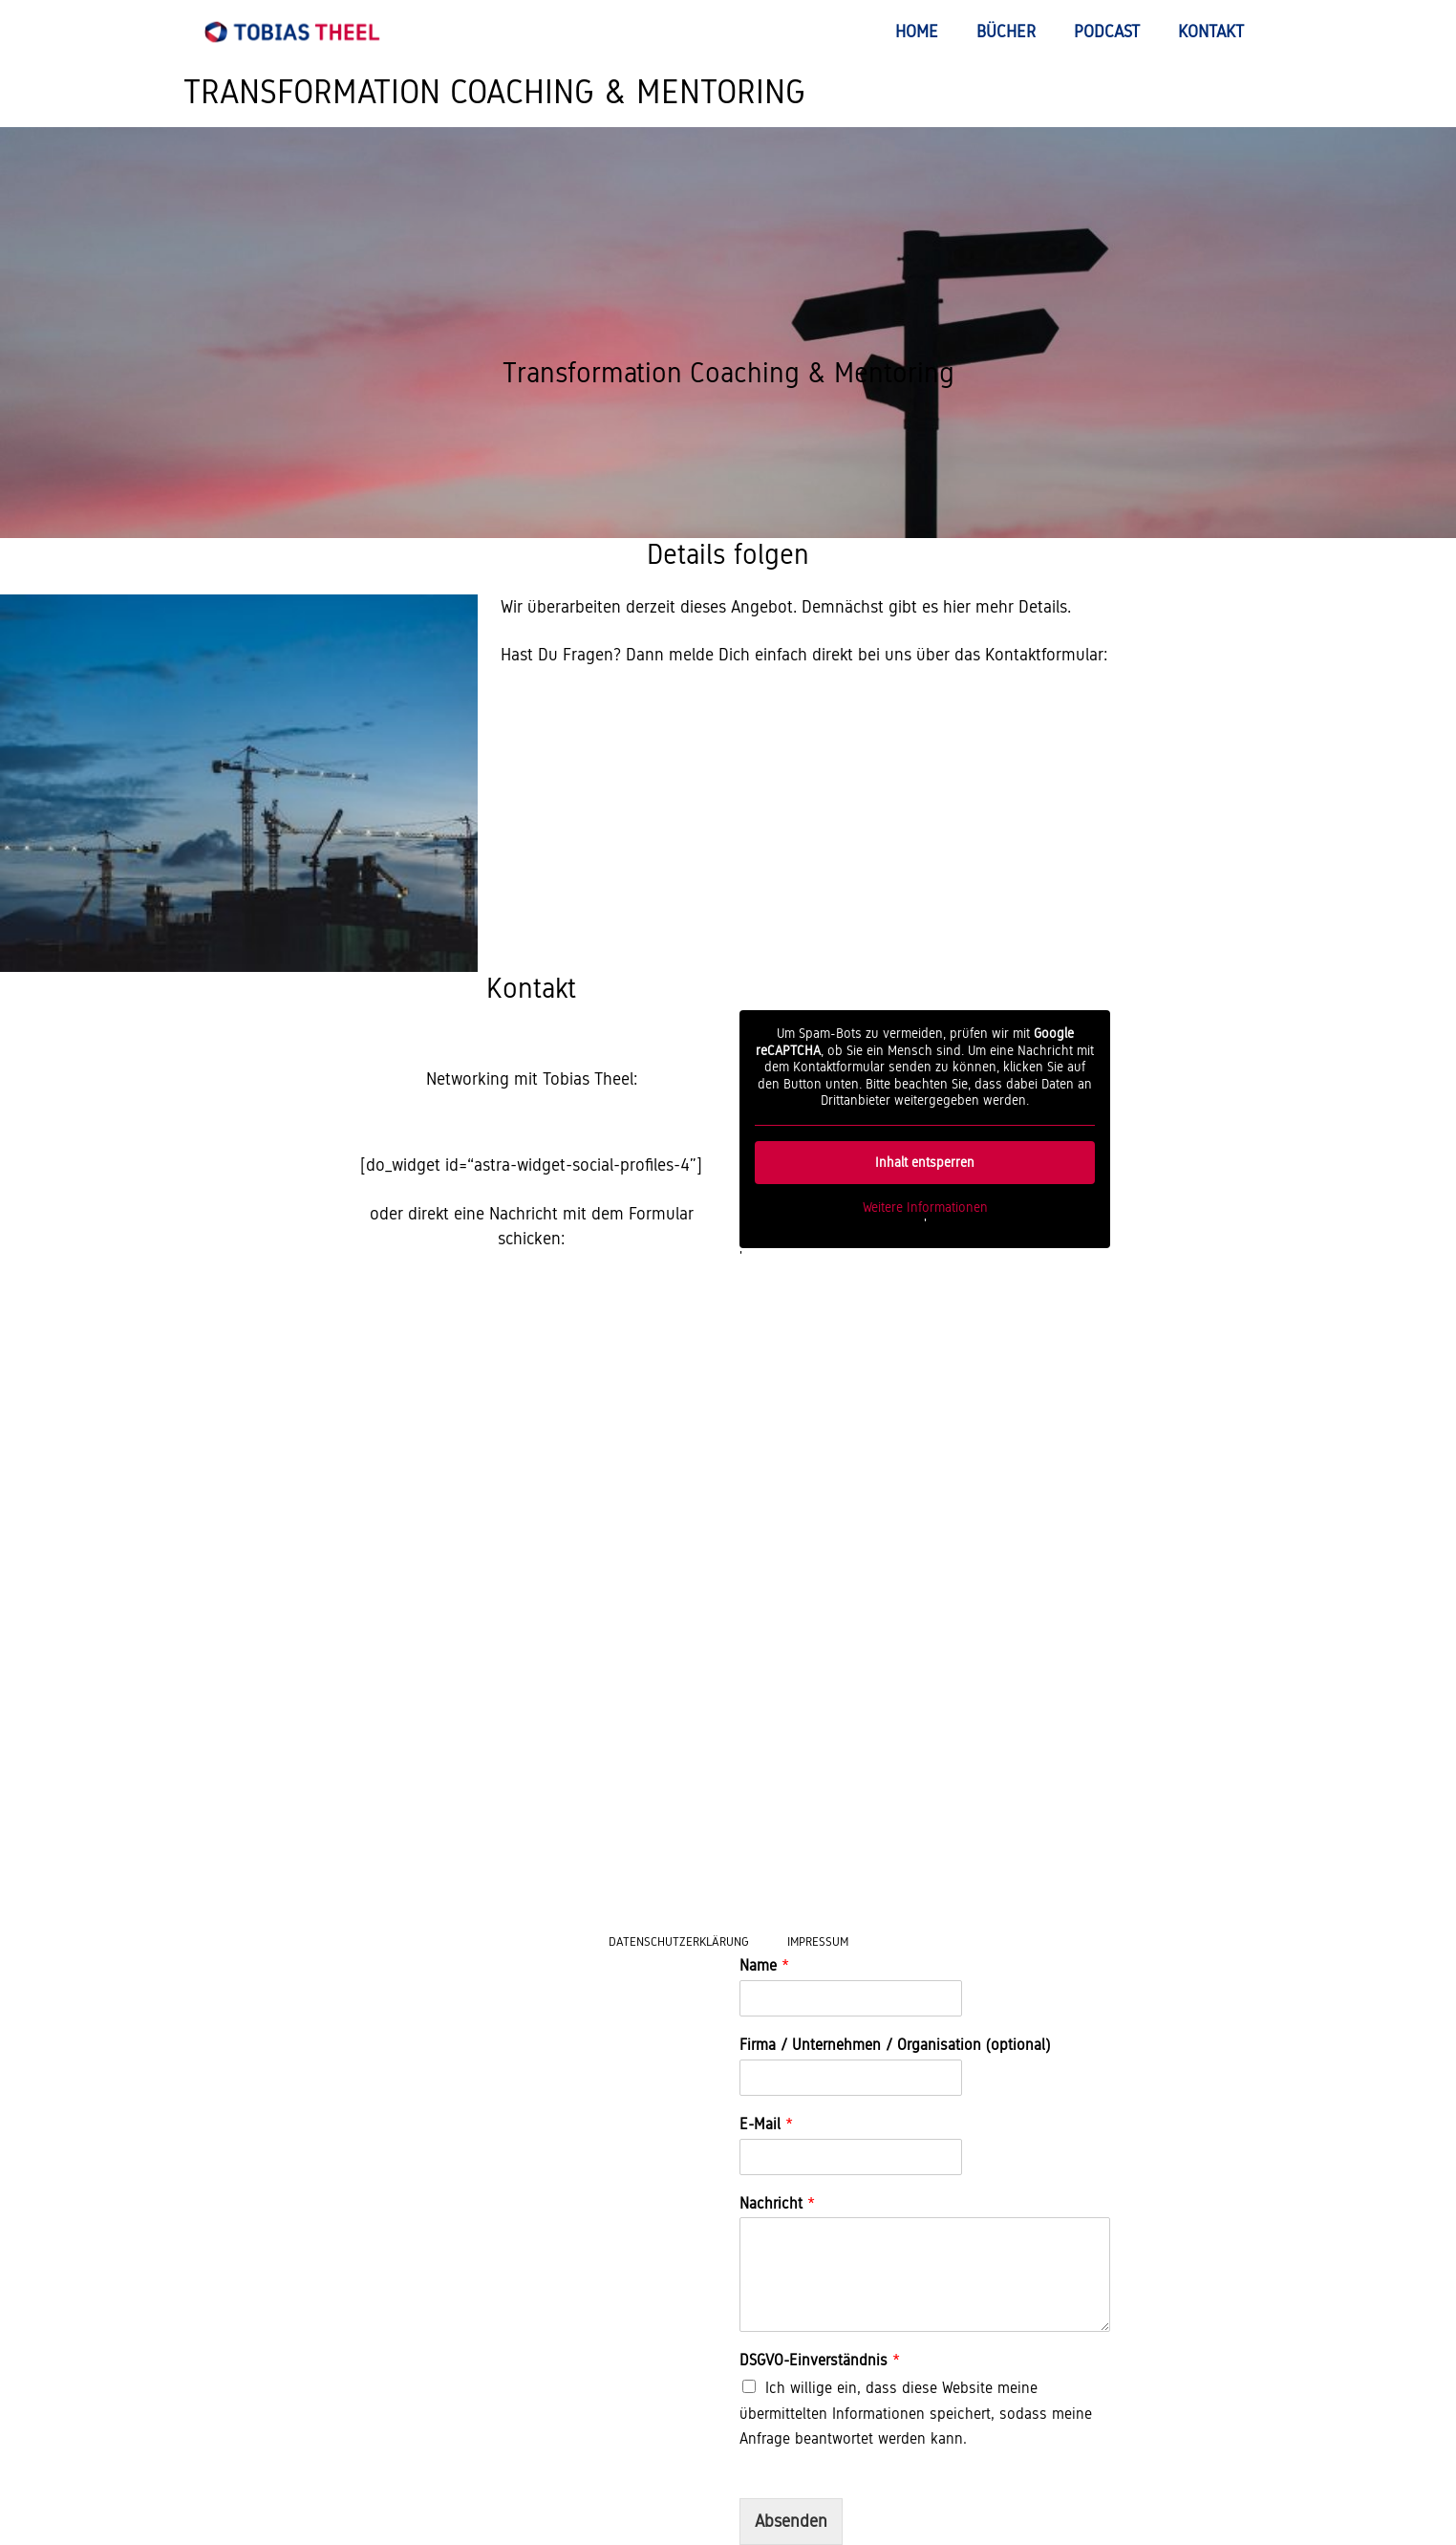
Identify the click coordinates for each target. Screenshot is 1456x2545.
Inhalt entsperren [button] (924, 1162)
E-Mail (766, 2124)
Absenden (791, 2521)
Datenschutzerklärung (679, 1942)
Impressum (817, 1942)
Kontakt (1211, 31)
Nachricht (777, 2203)
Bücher (1006, 31)
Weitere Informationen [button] (925, 1207)
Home (916, 31)
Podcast (1107, 31)
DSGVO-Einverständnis (819, 2360)
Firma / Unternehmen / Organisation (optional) (894, 2045)
